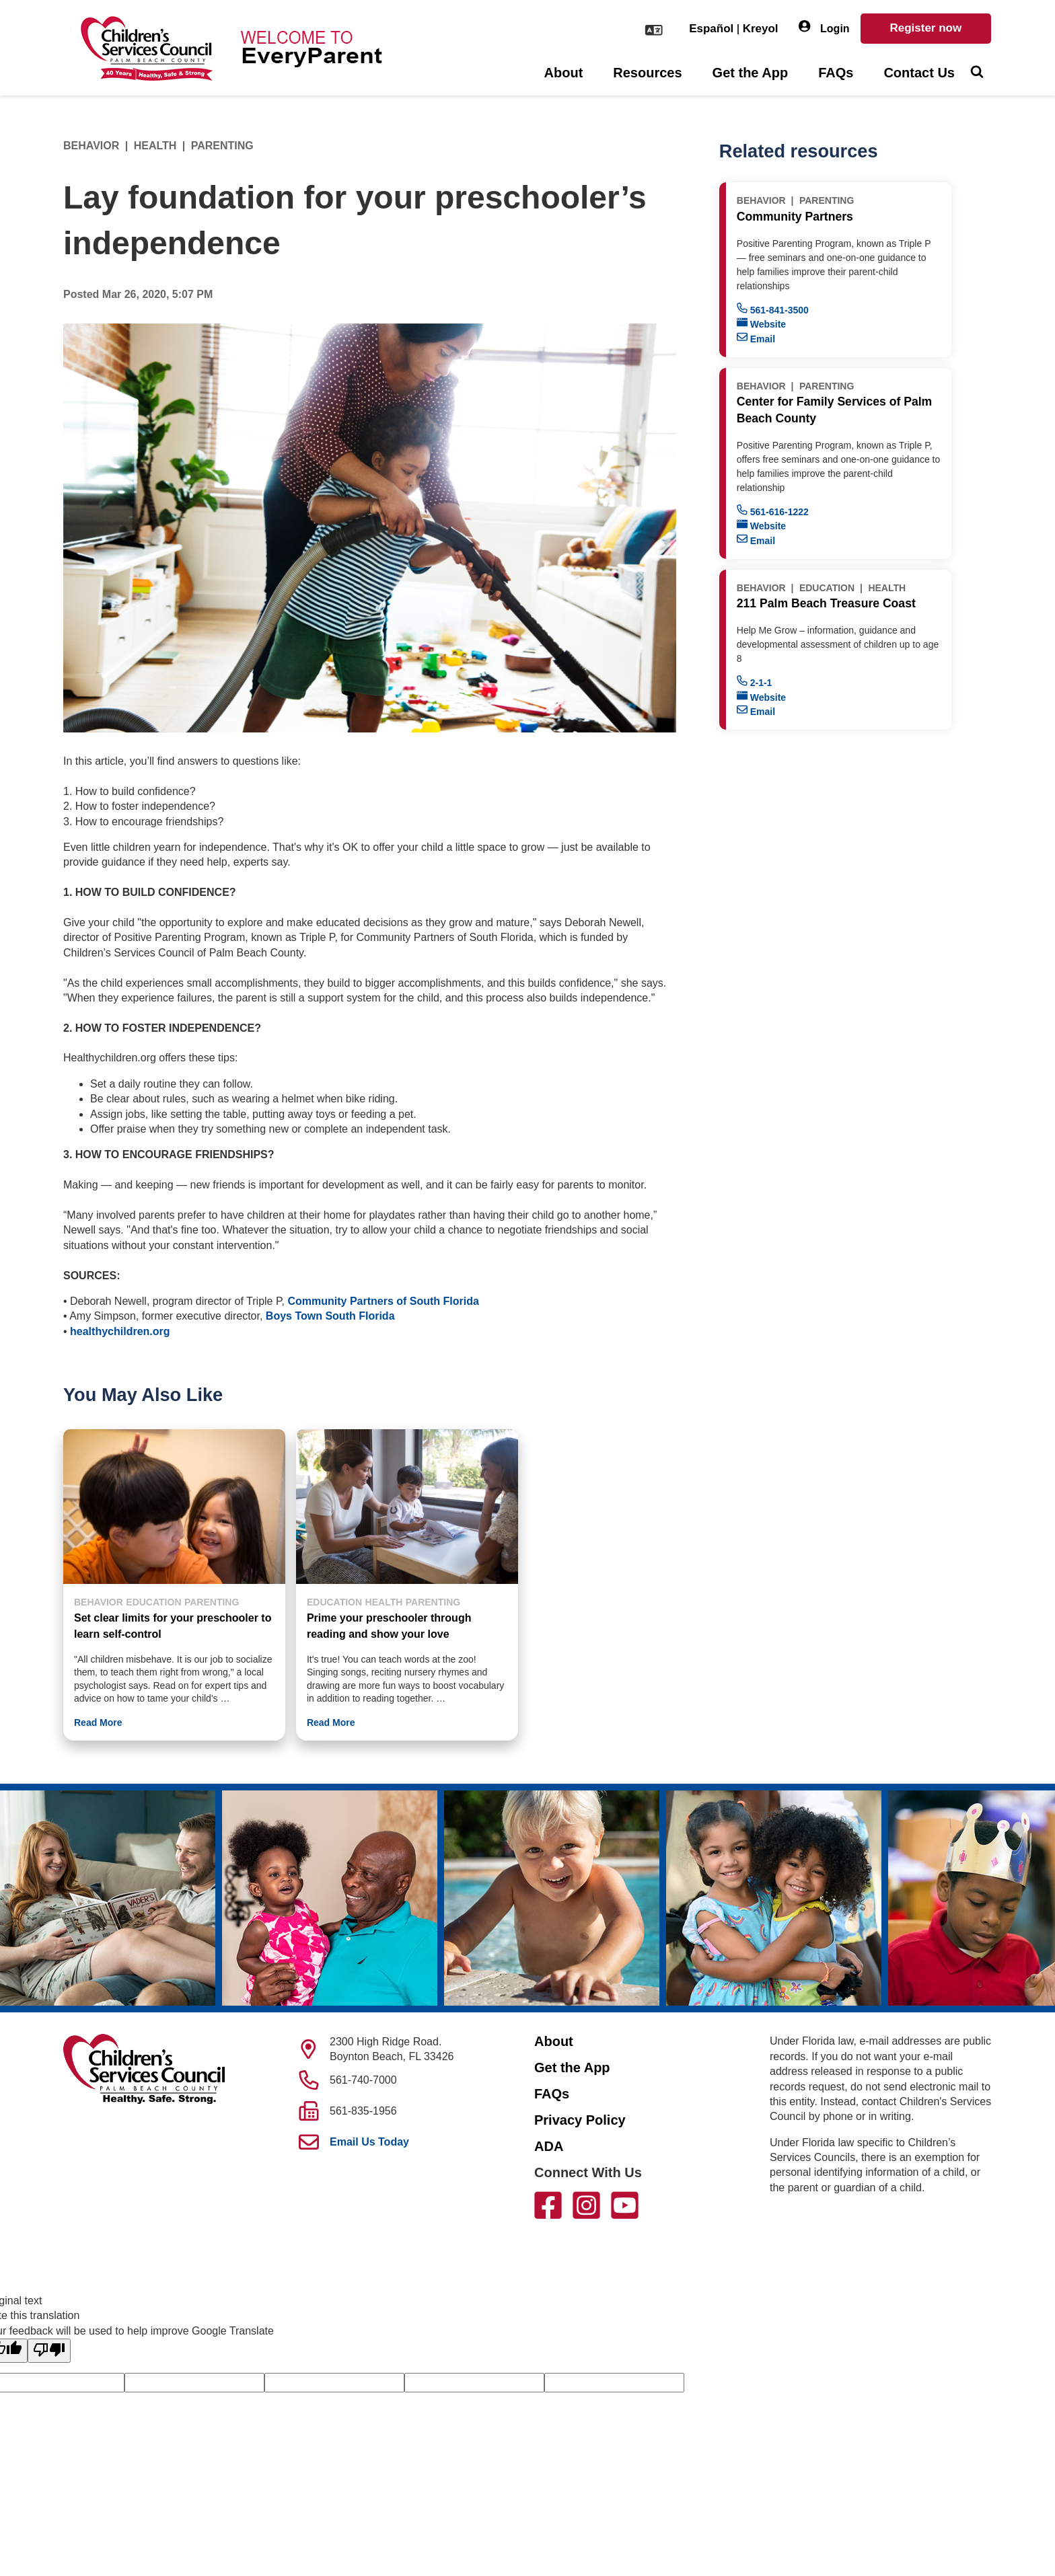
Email (756, 338)
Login (824, 27)
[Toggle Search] (976, 73)
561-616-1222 (773, 510)
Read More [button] (98, 1722)
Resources (647, 72)
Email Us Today (369, 2142)
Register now (925, 28)
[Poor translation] (49, 2351)
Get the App (751, 72)
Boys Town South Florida (330, 1316)
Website (761, 323)
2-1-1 (754, 681)
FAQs (835, 72)
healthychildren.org (120, 1331)
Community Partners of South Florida (382, 1301)
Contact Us (919, 72)
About (563, 72)
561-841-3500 (773, 309)
